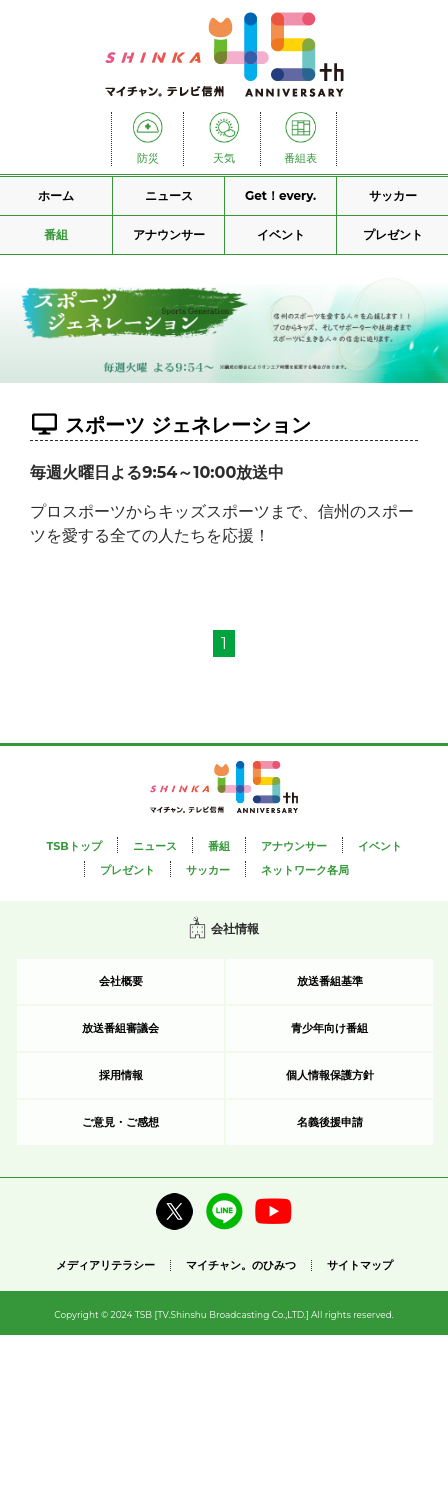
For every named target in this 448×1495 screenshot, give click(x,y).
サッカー (393, 195)
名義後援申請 (330, 1122)
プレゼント (393, 234)
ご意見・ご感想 (120, 1122)
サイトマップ (360, 1265)
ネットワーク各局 (305, 870)
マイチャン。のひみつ (241, 1265)
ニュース (169, 195)
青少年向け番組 (329, 1028)
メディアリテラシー (105, 1265)
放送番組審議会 (120, 1028)
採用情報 (121, 1075)
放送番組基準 (330, 981)
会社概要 (121, 981)
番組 (56, 234)
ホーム (56, 195)
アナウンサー (169, 234)
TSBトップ (73, 846)
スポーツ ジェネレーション (188, 425)
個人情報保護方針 (330, 1075)
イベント (281, 234)
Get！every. (280, 195)
